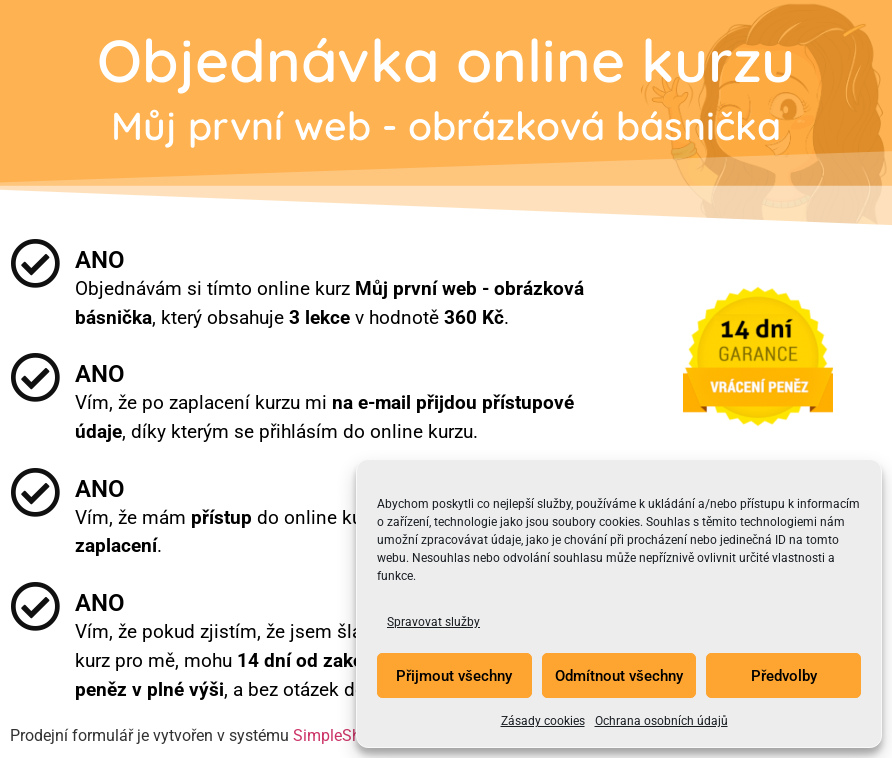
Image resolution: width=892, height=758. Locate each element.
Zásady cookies (543, 721)
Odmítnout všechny (619, 676)
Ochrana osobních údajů (661, 721)
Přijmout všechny (454, 676)
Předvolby (784, 676)
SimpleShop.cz (346, 735)
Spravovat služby (433, 622)
